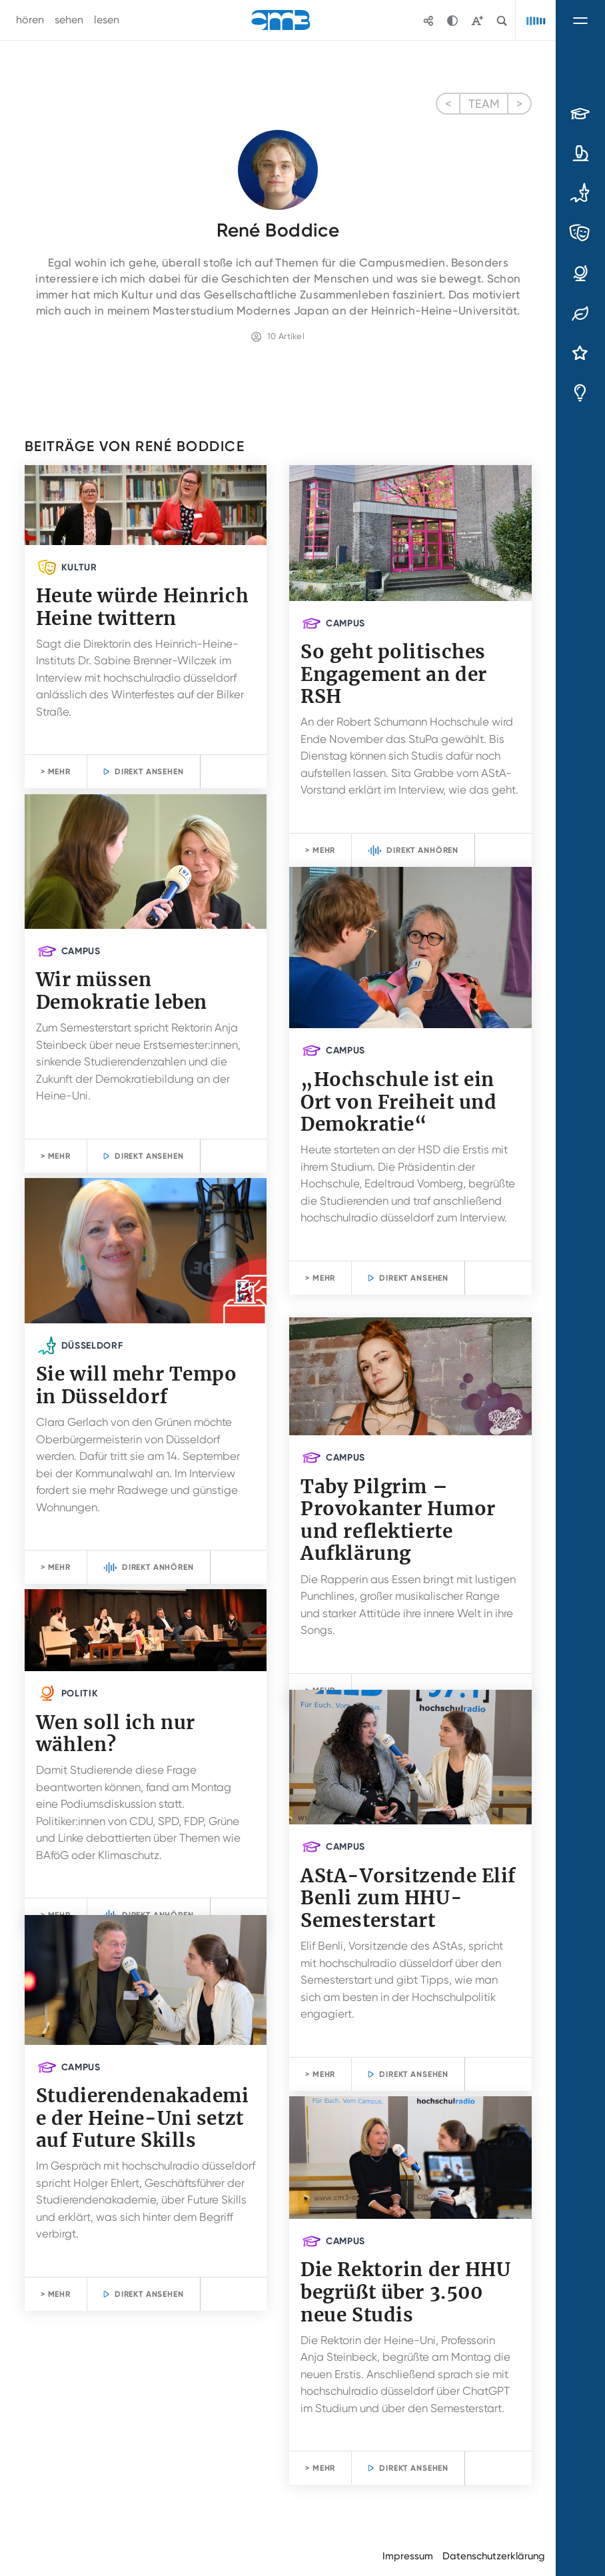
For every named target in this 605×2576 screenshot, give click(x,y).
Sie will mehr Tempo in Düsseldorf (136, 1385)
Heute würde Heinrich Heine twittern (142, 607)
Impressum (407, 2556)
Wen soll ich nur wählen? (115, 1733)
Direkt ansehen (149, 771)
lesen (106, 19)
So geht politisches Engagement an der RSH (394, 674)
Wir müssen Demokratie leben (121, 990)
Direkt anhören (422, 850)
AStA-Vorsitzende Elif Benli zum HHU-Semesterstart (408, 1898)
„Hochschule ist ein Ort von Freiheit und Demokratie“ (398, 1101)
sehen (69, 19)
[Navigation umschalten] (580, 20)
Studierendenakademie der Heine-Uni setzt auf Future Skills (142, 2118)
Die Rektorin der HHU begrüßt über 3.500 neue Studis (405, 2291)
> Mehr (56, 771)
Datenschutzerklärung (493, 2556)
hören (30, 19)
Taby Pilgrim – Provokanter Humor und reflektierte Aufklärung (398, 1520)
